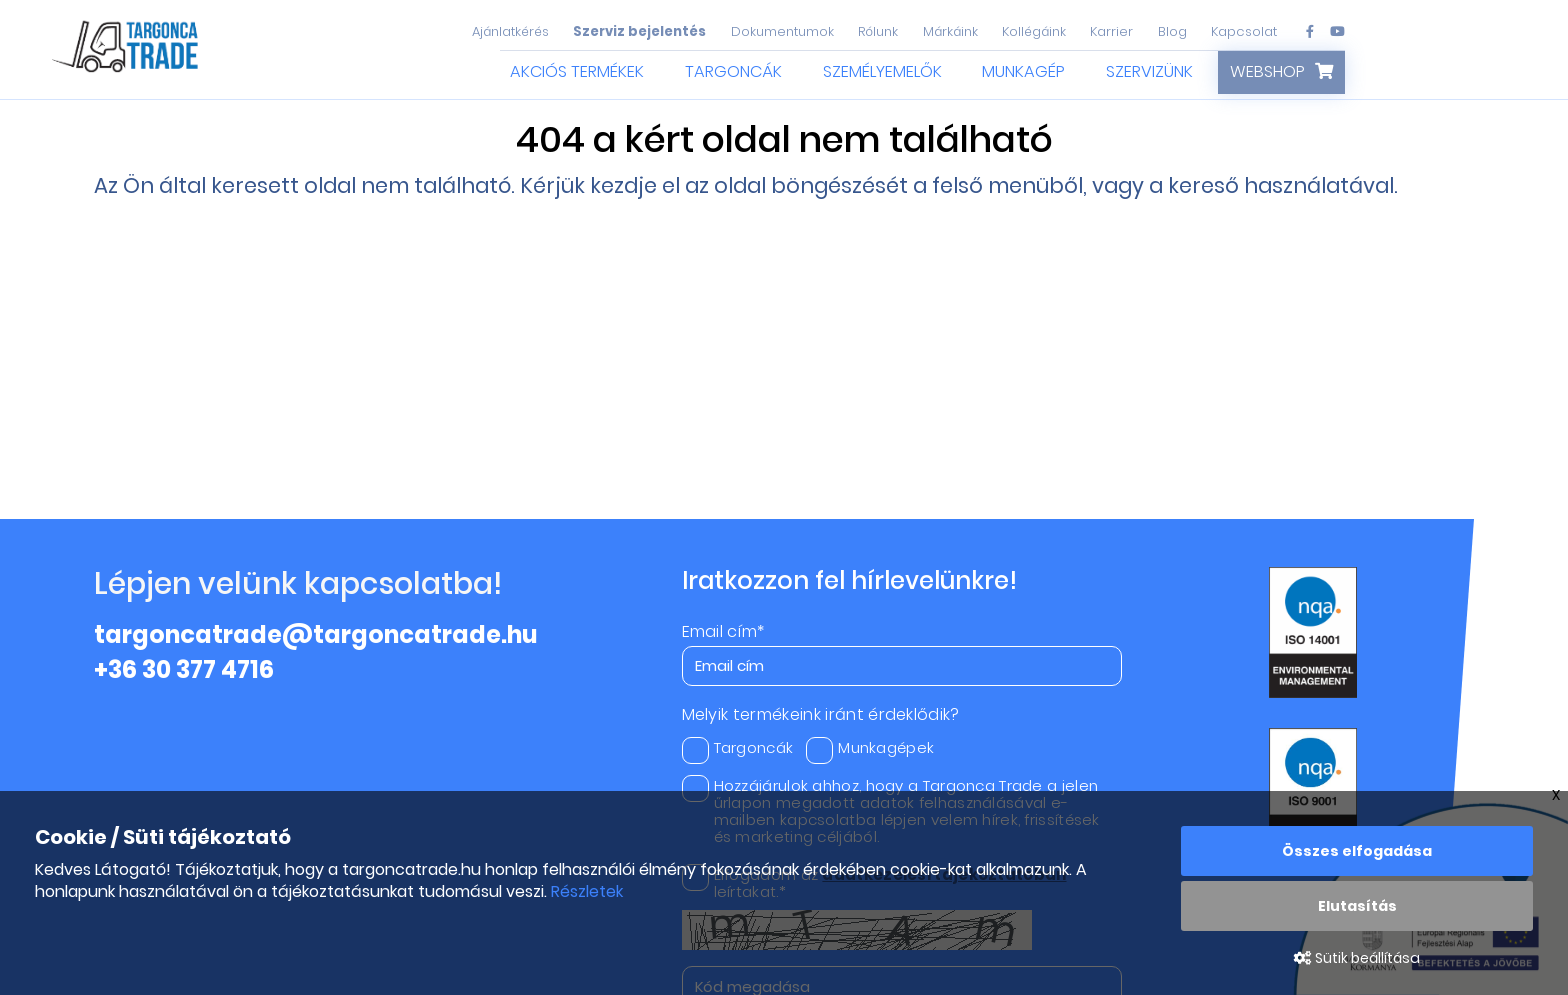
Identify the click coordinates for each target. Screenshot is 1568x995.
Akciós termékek (577, 71)
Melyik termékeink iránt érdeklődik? (821, 715)
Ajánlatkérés (510, 31)
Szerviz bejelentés (639, 31)
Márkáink (950, 31)
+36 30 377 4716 (184, 669)
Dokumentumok (782, 31)
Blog (1172, 31)
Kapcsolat (1244, 31)
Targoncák (733, 71)
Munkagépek (870, 747)
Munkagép (1023, 71)
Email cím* (723, 632)
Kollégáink (1034, 31)
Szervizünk (1149, 71)
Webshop (1267, 71)
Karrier (1111, 31)
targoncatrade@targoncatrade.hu (316, 634)
